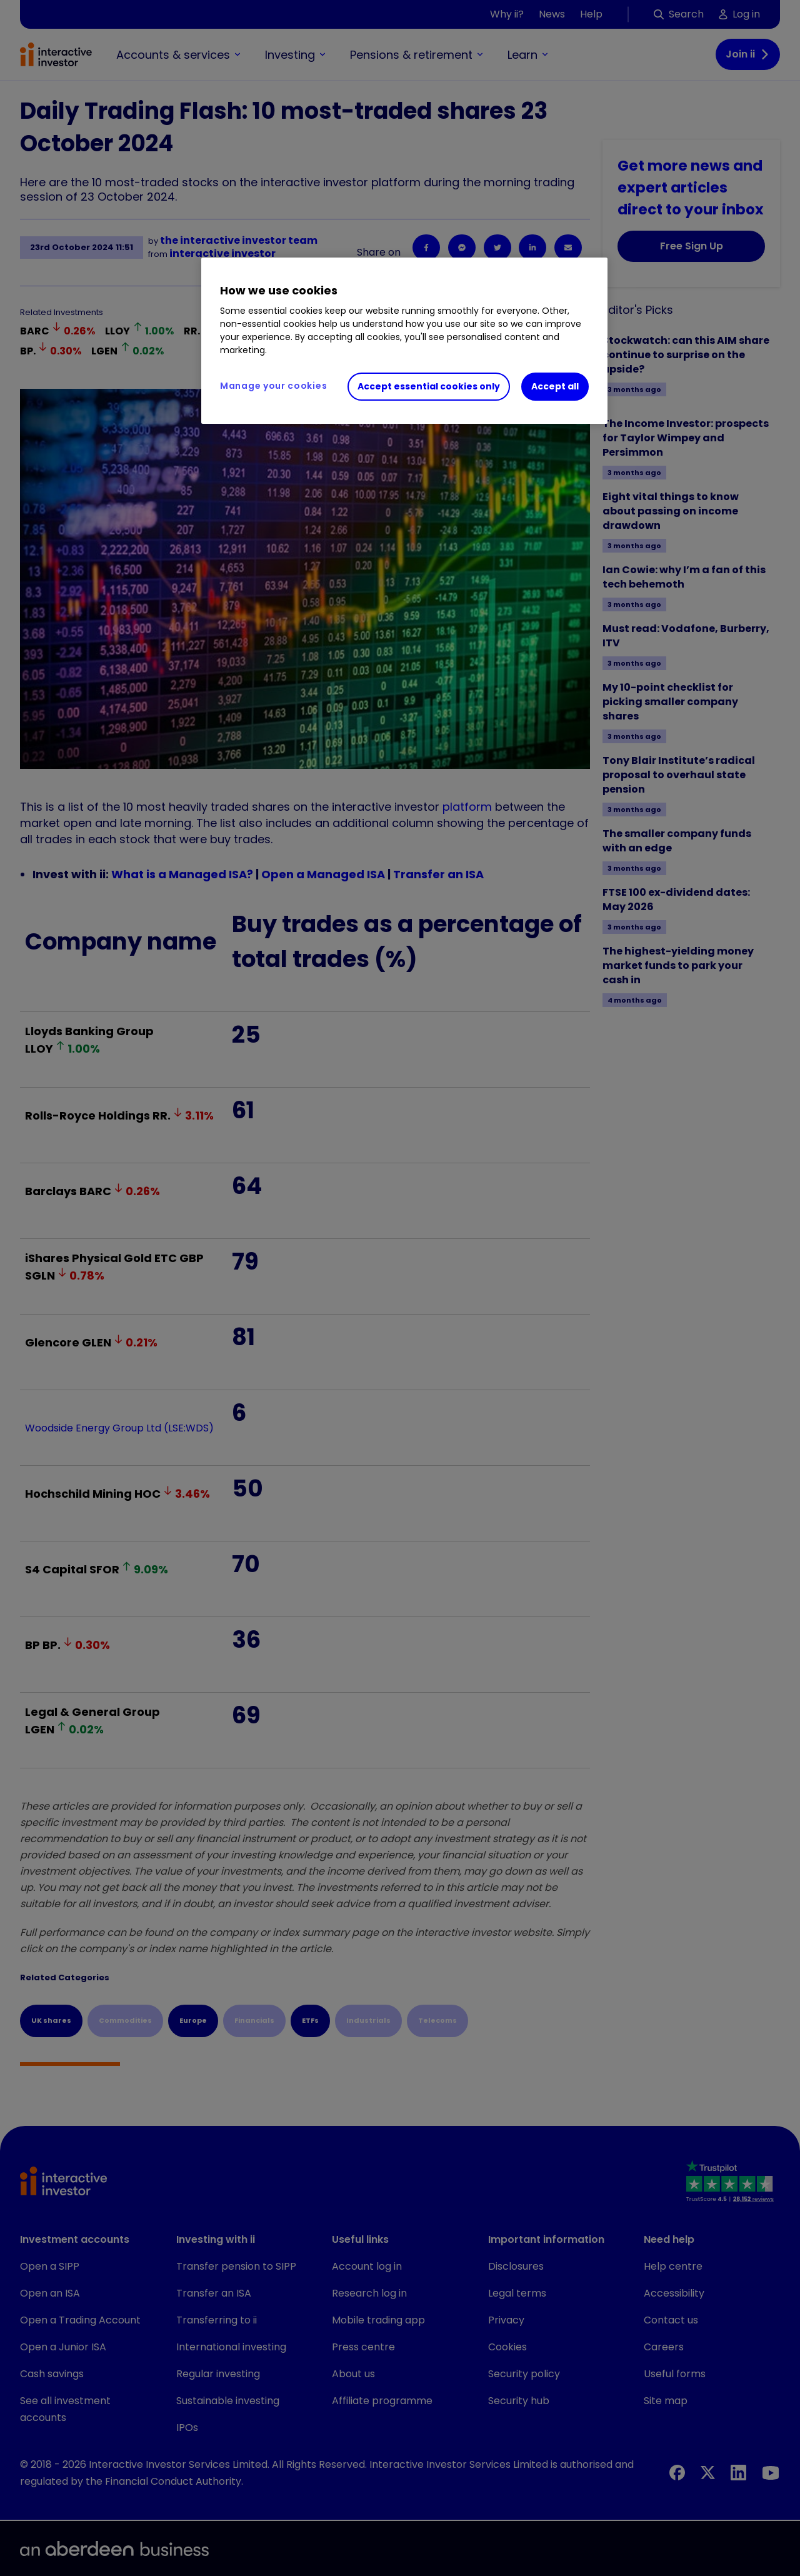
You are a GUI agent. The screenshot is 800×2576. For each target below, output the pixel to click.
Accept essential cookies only (429, 386)
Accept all (555, 386)
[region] (404, 341)
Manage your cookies (273, 385)
